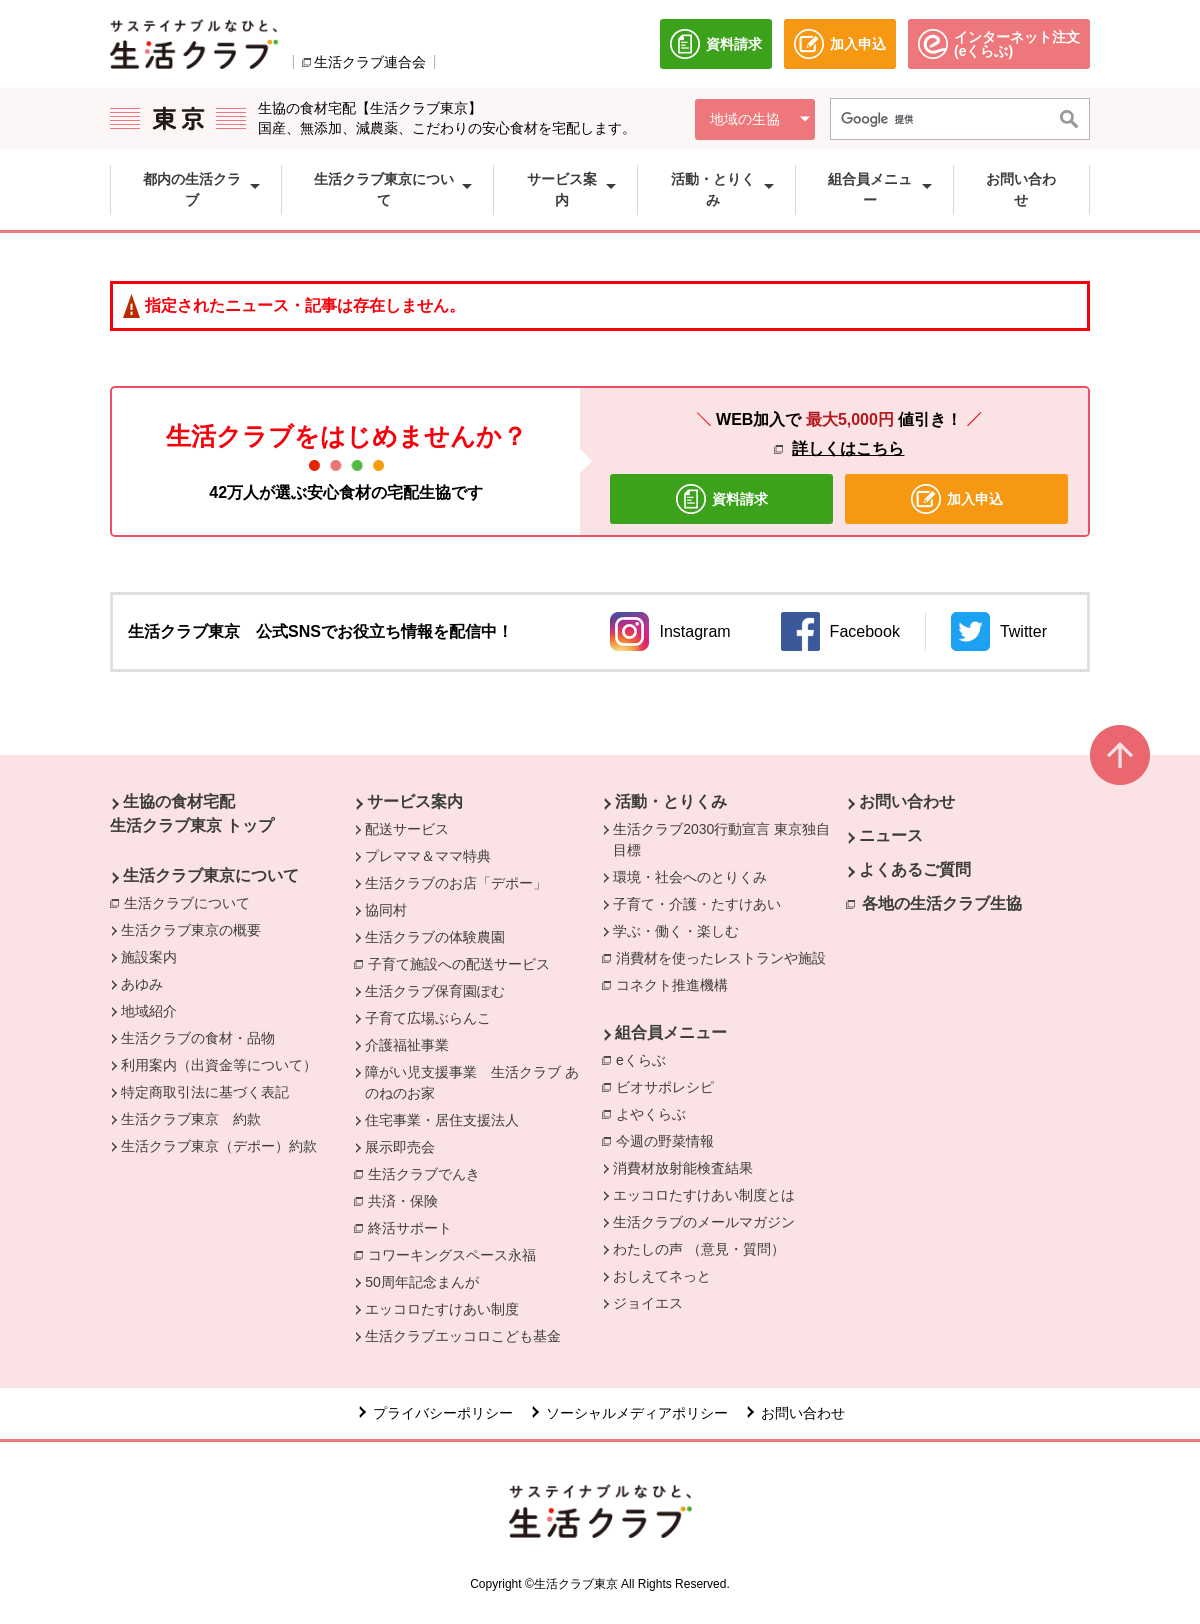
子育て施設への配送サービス (464, 963)
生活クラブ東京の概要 (191, 930)
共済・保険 (408, 1200)
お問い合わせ (907, 801)
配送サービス (407, 829)
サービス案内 (415, 801)
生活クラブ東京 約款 (191, 1119)
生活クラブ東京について (211, 875)
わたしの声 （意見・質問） (699, 1249)
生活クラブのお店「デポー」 (456, 883)
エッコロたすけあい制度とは (704, 1195)
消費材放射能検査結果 (683, 1168)
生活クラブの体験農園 (435, 937)
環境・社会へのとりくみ (690, 877)
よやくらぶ (656, 1113)
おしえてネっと (662, 1276)
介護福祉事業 (407, 1045)
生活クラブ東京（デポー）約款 (219, 1146)
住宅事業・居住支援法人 (442, 1120)
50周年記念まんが (422, 1282)
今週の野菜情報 (665, 1141)
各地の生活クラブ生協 (942, 903)
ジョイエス (648, 1303)
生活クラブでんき (429, 1173)
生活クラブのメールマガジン (704, 1222)
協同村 (386, 910)
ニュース (891, 835)
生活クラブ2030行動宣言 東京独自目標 (721, 839)
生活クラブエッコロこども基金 (463, 1336)
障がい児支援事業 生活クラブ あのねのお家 (472, 1082)
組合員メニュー (671, 1032)
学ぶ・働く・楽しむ (676, 931)
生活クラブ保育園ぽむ (435, 991)
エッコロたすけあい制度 (442, 1309)
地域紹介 (149, 1011)
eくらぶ (646, 1059)
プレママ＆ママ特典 (428, 856)
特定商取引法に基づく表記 (205, 1092)
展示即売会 (400, 1147)
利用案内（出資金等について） (219, 1065)
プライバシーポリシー (443, 1413)
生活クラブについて (192, 902)
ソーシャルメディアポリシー (637, 1413)
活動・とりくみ (671, 801)
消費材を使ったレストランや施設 (726, 957)
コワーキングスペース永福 (457, 1254)
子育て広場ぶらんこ (428, 1018)
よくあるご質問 (915, 869)
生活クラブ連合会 (370, 62)
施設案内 (149, 957)
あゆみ (142, 984)
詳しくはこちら (848, 448)
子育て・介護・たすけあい (697, 904)
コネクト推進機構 (677, 984)
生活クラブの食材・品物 (198, 1038)
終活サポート (415, 1227)
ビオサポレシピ (670, 1086)
